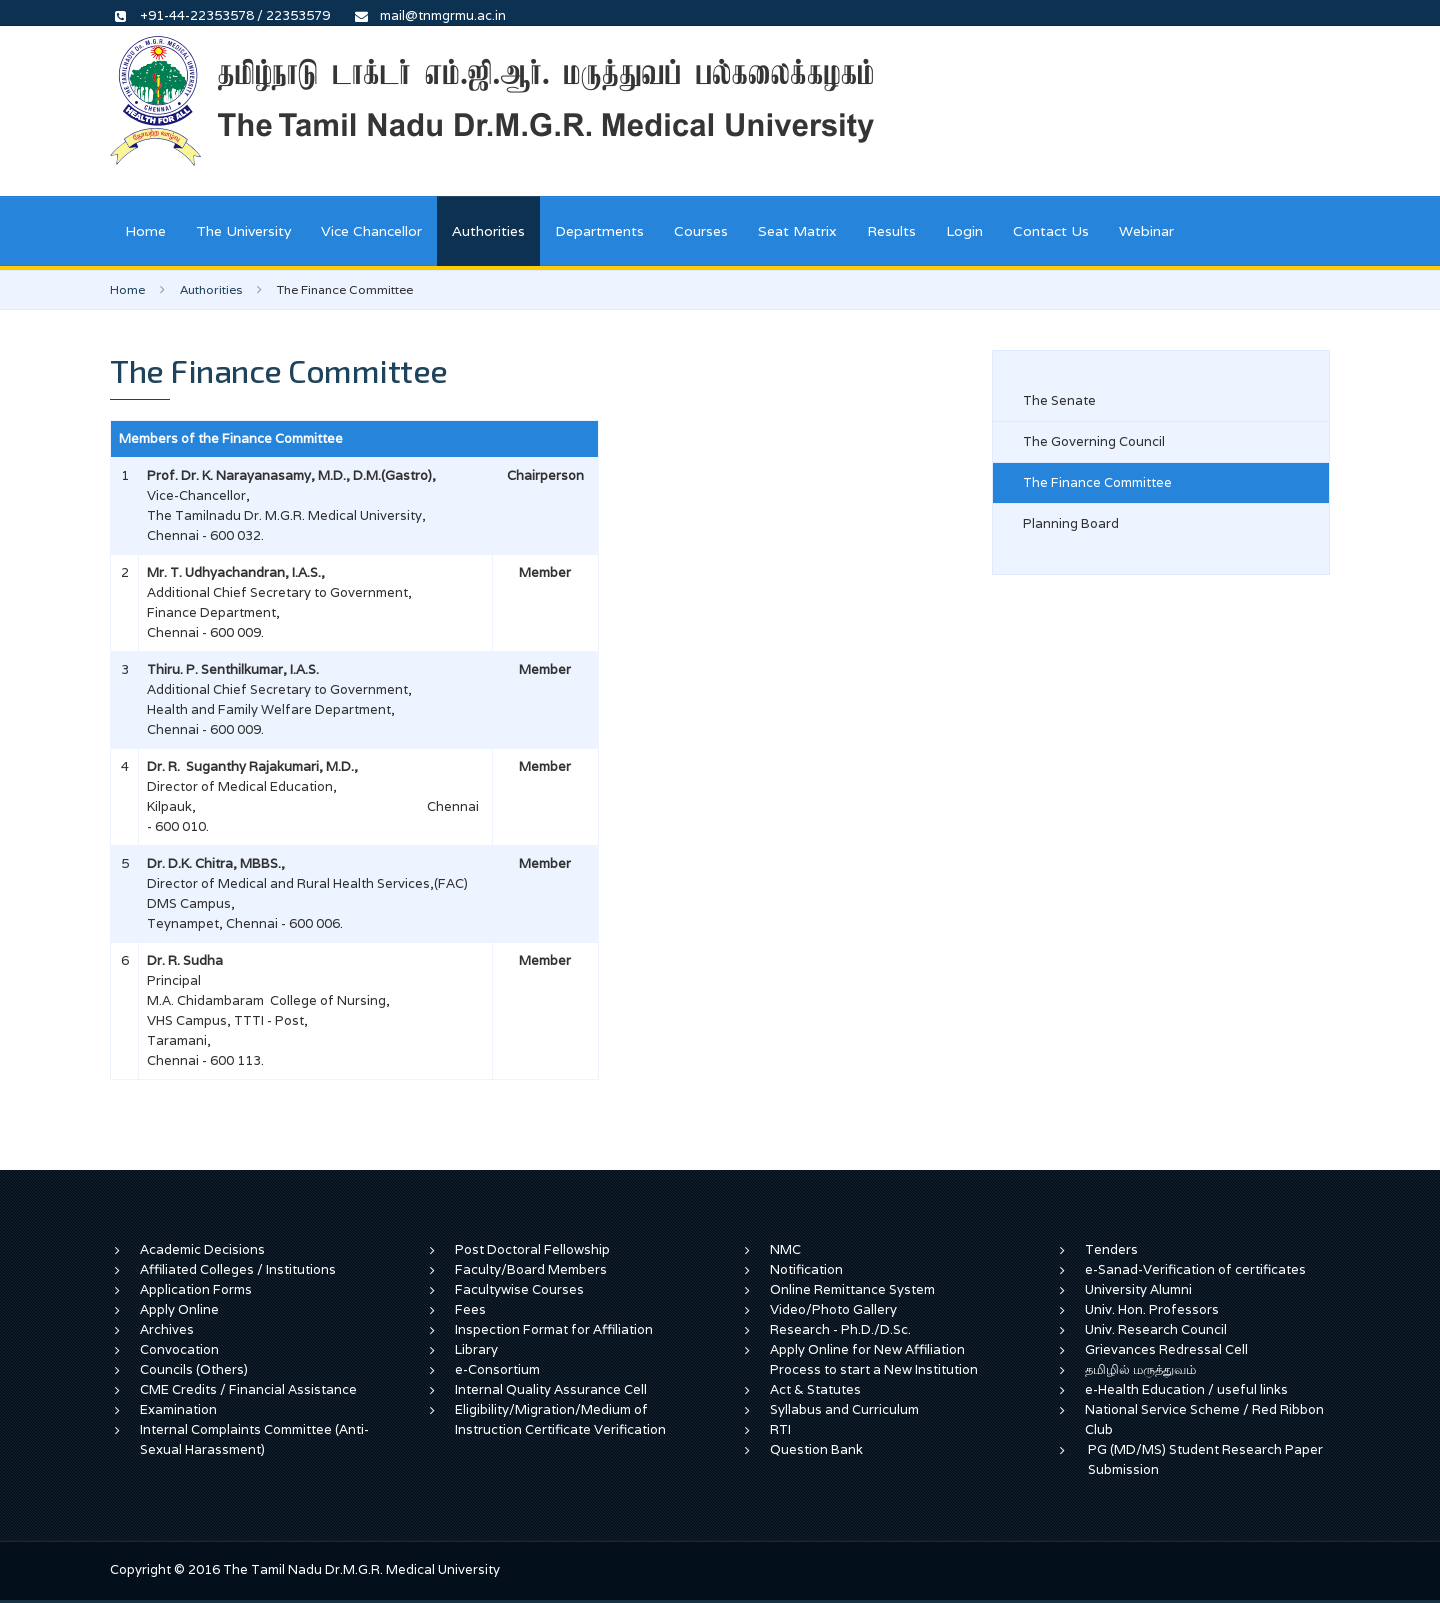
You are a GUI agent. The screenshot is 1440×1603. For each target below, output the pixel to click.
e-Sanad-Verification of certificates (1195, 1269)
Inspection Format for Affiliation (554, 1329)
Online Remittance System (852, 1289)
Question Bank (816, 1449)
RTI (780, 1429)
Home (145, 231)
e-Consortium (497, 1369)
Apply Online (179, 1309)
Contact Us (1051, 231)
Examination (178, 1409)
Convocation (179, 1349)
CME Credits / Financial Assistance (248, 1389)
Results (891, 231)
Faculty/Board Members (531, 1269)
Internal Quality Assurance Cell (551, 1389)
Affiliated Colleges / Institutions (238, 1269)
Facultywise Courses (519, 1289)
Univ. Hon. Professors (1152, 1309)
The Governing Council (1094, 441)
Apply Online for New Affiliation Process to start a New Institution (875, 1359)
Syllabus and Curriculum (844, 1409)
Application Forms (196, 1289)
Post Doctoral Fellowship (532, 1249)
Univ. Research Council (1156, 1329)
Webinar (1146, 231)
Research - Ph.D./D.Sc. (840, 1329)
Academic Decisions (202, 1249)
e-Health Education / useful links (1186, 1389)
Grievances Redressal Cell (1166, 1349)
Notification (806, 1269)
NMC (785, 1249)
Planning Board (1071, 523)
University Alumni (1138, 1289)
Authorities (488, 231)
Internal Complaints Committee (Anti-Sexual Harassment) (254, 1439)
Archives (167, 1329)
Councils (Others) (194, 1369)
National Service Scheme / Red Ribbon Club (1204, 1419)
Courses (701, 231)
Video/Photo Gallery (833, 1309)
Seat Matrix (797, 231)
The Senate (1059, 400)
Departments (599, 231)
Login (964, 231)
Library (476, 1349)
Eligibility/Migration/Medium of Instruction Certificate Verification (560, 1419)
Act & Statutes (815, 1389)
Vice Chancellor (371, 231)
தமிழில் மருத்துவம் (1140, 1369)
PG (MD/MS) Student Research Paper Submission (1205, 1459)
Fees (470, 1309)
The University (243, 231)
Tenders (1111, 1249)
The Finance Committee (1097, 482)
